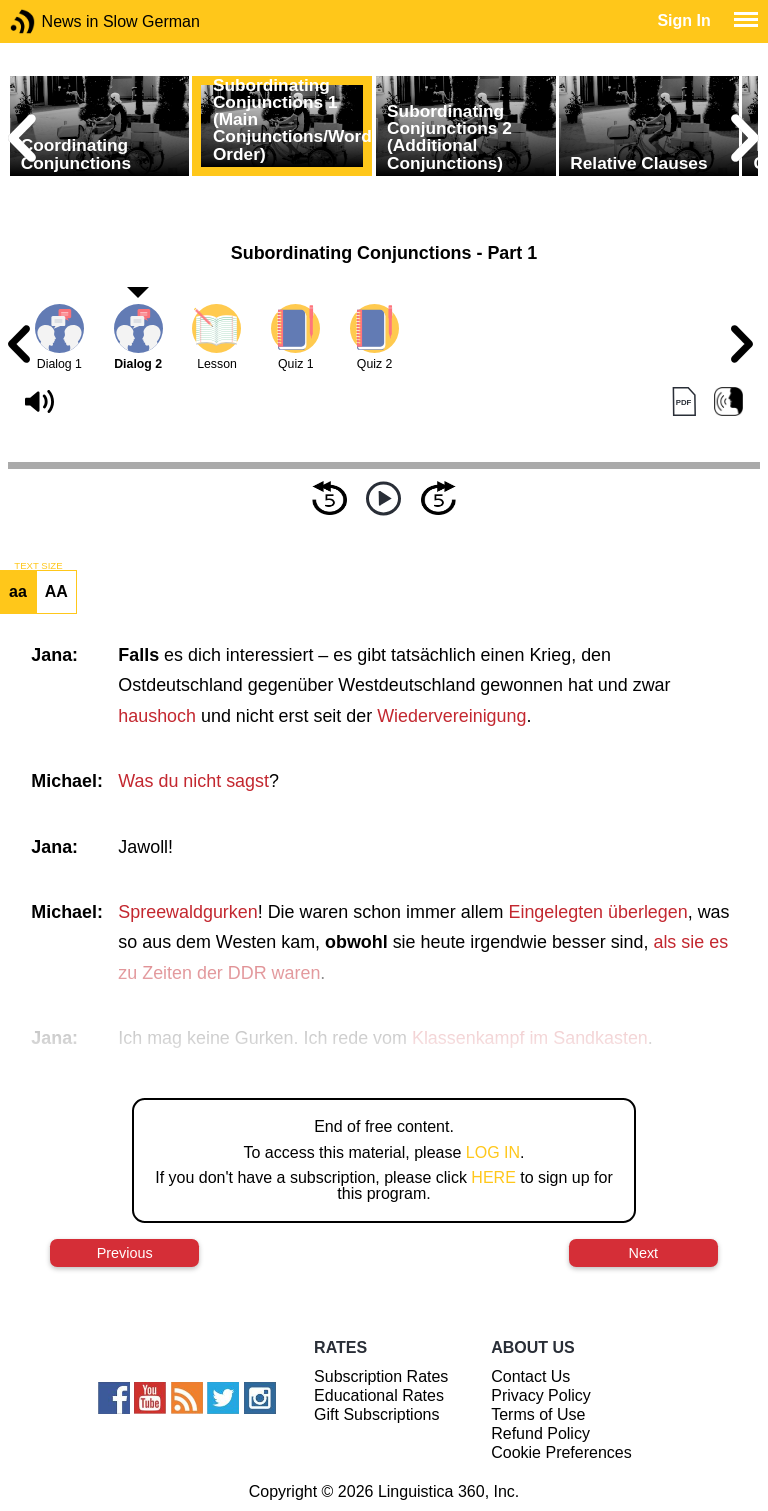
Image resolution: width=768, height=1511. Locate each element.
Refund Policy (540, 1433)
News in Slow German (52, 21)
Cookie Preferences (561, 1452)
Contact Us (530, 1376)
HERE (493, 1177)
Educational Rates (379, 1395)
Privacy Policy (541, 1395)
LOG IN (493, 1152)
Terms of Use (538, 1414)
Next (644, 1253)
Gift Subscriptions (376, 1414)
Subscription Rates (381, 1376)
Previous (125, 1253)
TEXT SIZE (38, 566)
